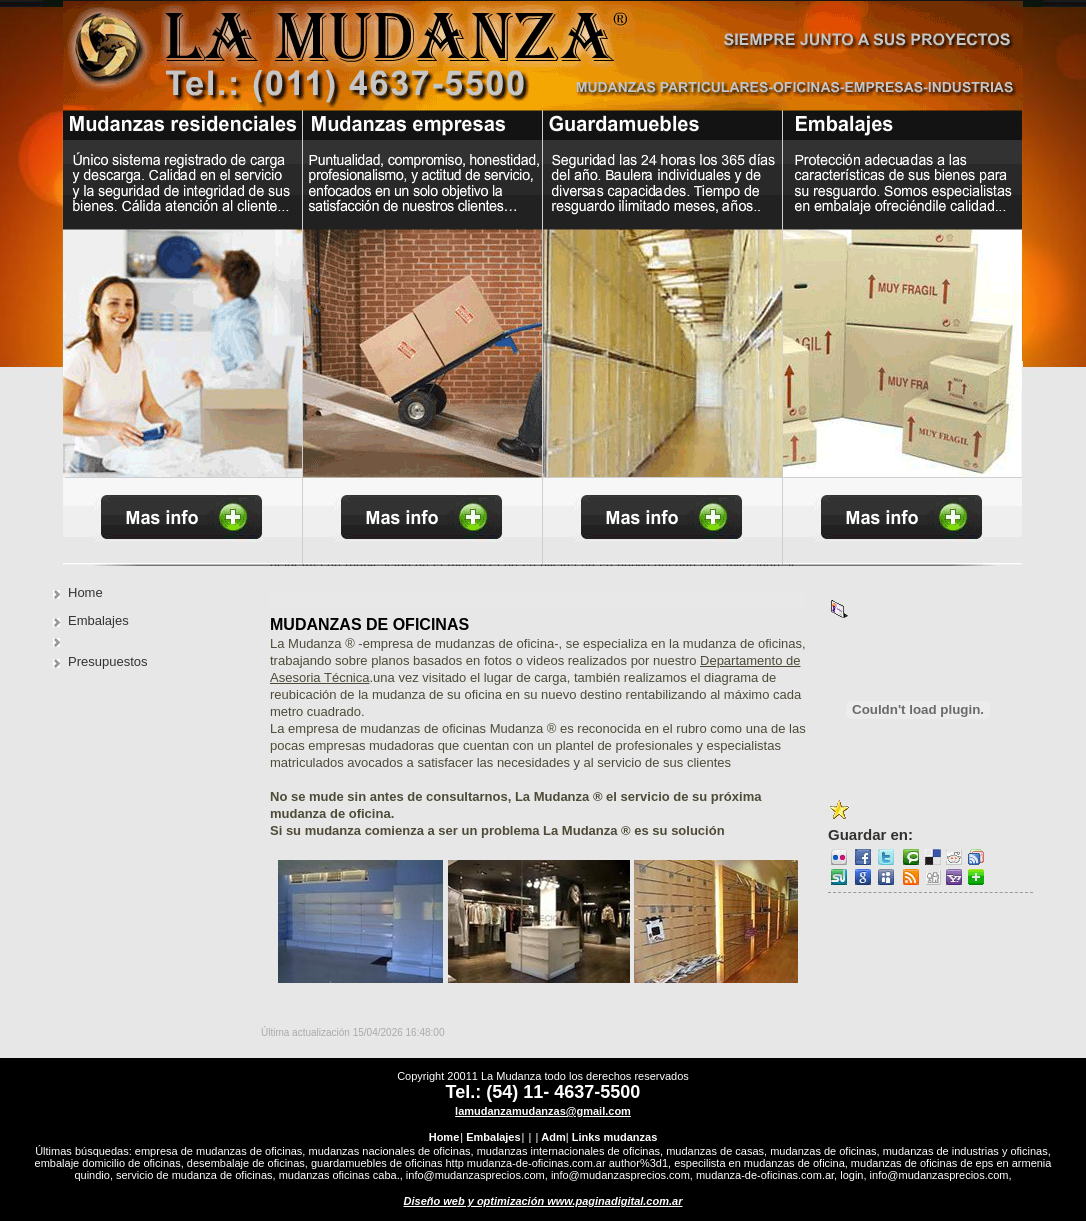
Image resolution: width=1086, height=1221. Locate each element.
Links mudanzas (615, 1137)
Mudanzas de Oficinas (369, 624)
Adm (553, 1137)
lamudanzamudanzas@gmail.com (543, 1111)
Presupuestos (108, 661)
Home (85, 592)
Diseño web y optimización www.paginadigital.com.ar (543, 1201)
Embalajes (98, 620)
